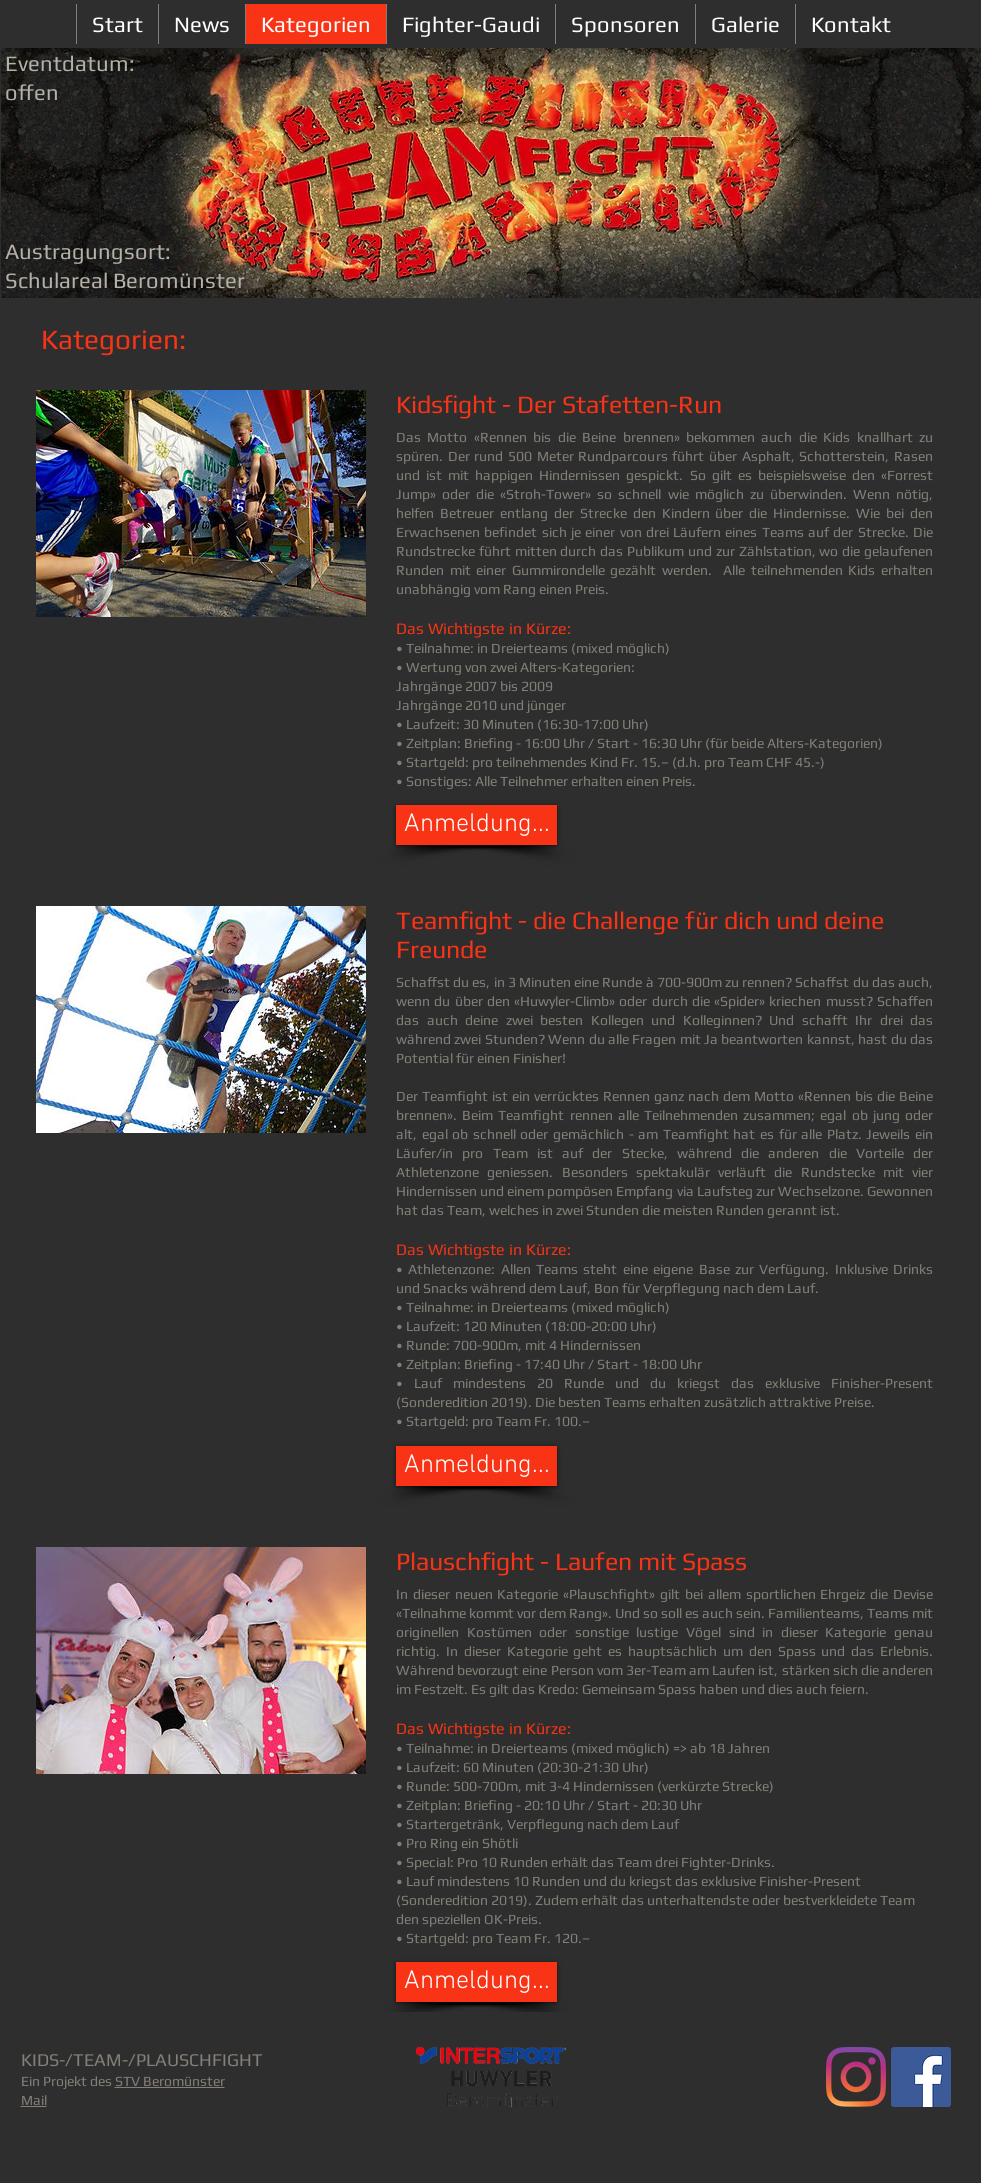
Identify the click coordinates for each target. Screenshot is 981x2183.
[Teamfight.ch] (856, 2077)
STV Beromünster (170, 2081)
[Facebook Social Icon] (921, 2077)
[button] (476, 825)
